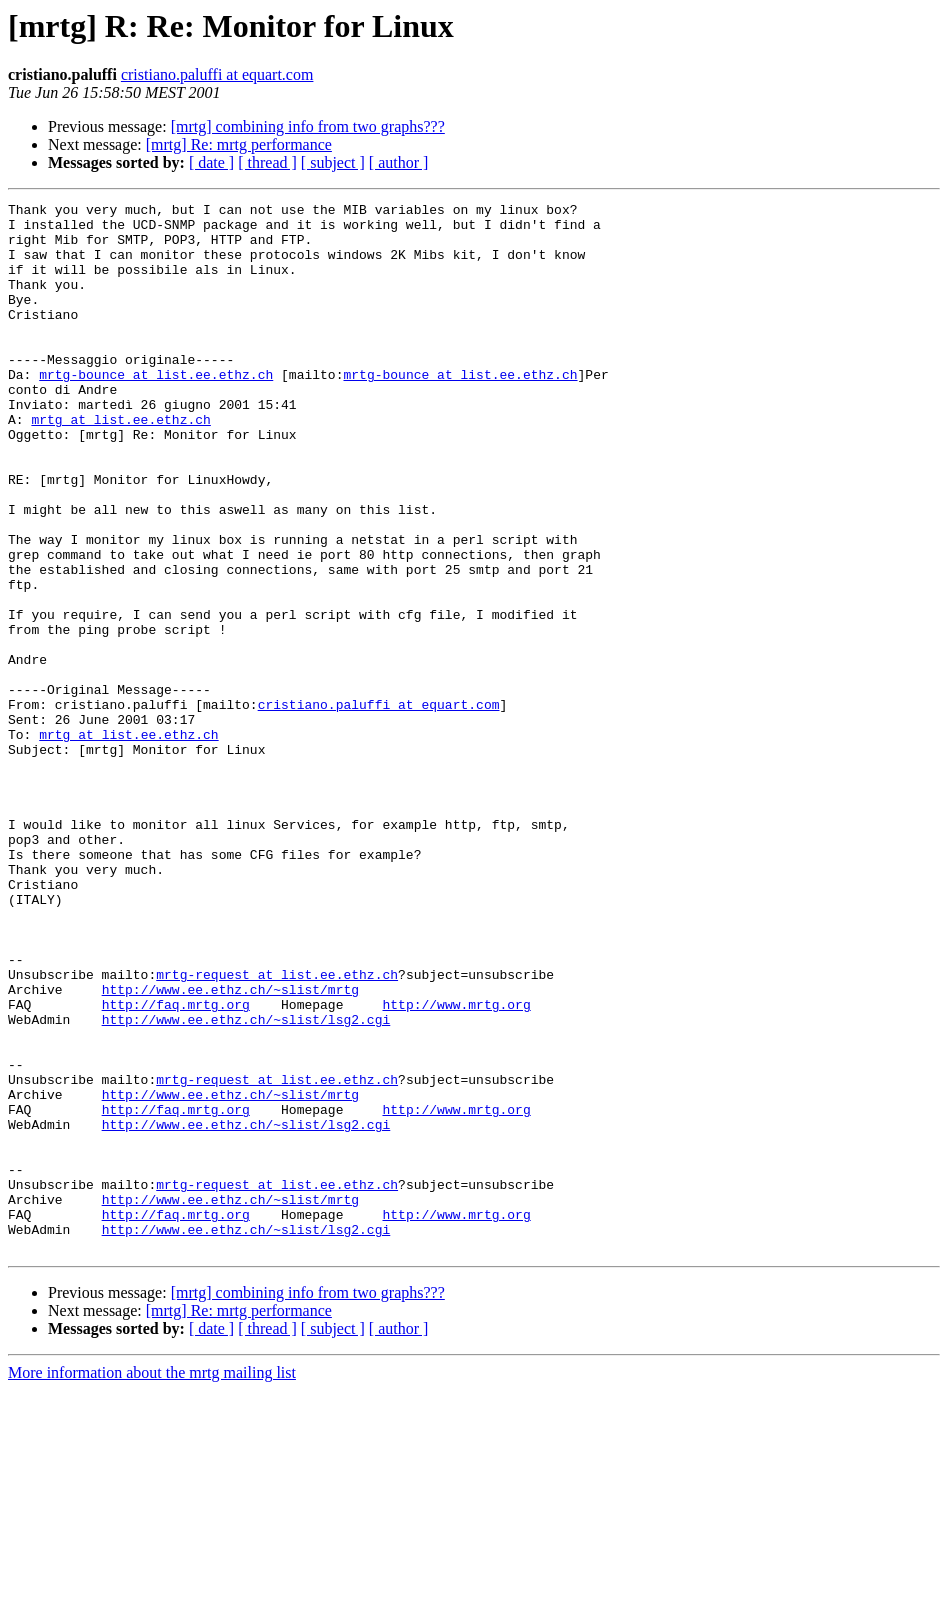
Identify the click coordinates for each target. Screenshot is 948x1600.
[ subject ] (333, 162)
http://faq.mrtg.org (176, 1166)
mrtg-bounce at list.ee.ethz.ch (156, 410)
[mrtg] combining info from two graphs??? (308, 126)
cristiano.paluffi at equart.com (217, 74)
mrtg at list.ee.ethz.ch (120, 464)
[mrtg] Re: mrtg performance (239, 144)
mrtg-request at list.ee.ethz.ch (277, 1130)
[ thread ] (267, 162)
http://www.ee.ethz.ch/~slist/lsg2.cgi (246, 1184)
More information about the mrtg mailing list (152, 1582)
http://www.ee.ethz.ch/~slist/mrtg (230, 1148)
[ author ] (399, 162)
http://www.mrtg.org (456, 1166)
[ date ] (211, 162)
